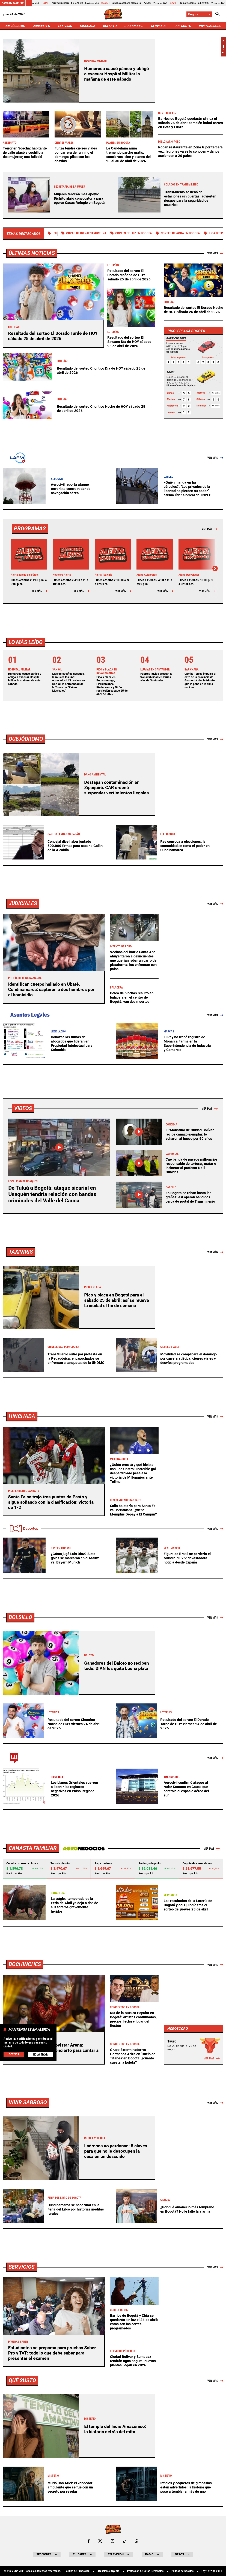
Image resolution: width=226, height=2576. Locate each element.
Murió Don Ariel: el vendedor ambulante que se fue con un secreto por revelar (70, 2487)
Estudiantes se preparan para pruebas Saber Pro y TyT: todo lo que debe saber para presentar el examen (52, 2353)
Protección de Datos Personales (145, 2571)
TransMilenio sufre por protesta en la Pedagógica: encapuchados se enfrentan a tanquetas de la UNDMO (76, 1358)
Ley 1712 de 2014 (211, 2571)
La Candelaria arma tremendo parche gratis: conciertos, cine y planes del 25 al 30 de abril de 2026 (128, 154)
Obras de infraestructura (86, 233)
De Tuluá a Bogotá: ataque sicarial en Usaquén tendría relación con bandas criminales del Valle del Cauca (52, 1194)
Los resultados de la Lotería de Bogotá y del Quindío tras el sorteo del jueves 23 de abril (188, 1905)
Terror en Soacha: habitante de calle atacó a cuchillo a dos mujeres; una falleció (25, 152)
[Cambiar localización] (199, 14)
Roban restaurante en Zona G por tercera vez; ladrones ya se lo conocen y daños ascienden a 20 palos (190, 151)
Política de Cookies (182, 2571)
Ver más (215, 253)
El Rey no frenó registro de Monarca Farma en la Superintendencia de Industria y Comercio (187, 1043)
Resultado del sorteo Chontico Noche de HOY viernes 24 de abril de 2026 (73, 1724)
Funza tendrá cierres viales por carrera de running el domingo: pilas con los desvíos (76, 154)
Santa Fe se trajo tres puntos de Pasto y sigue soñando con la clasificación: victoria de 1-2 (51, 1502)
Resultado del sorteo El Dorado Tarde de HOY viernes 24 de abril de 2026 (188, 1724)
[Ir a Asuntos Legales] (29, 1015)
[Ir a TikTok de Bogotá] (124, 2541)
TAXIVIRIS (65, 26)
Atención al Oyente (108, 2571)
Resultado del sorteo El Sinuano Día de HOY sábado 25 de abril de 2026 (129, 341)
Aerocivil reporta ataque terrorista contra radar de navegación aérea (70, 488)
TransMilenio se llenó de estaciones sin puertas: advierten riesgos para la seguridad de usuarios (190, 198)
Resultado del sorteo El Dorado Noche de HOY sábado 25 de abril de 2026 (193, 309)
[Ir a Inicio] (113, 14)
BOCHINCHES (133, 26)
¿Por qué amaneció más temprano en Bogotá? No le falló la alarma (187, 2209)
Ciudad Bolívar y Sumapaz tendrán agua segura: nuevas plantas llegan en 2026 (133, 2361)
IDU (55, 233)
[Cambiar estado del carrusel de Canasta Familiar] (28, 3)
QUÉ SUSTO (182, 26)
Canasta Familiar (13, 3)
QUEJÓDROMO (15, 26)
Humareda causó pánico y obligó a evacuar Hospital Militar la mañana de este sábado (116, 74)
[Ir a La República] (14, 1758)
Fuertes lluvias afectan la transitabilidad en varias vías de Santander (156, 677)
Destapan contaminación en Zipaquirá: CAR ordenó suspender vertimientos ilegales (116, 787)
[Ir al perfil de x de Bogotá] (100, 2541)
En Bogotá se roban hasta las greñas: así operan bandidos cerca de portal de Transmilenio (190, 1197)
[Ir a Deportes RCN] (23, 1528)
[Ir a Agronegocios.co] (83, 1848)
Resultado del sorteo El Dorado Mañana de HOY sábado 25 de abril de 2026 (129, 275)
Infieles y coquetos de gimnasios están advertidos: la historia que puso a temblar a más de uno (186, 2487)
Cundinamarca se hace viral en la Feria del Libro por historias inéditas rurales (75, 2209)
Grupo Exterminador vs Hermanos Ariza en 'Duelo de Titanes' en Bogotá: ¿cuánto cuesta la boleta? (132, 2056)
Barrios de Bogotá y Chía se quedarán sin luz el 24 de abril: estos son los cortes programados (134, 2321)
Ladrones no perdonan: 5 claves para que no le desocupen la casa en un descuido (115, 2151)
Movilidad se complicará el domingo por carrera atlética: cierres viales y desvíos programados (188, 1358)
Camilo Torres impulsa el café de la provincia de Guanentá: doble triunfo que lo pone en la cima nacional (200, 680)
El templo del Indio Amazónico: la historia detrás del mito (115, 2429)
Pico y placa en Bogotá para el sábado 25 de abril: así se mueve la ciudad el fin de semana (116, 1300)
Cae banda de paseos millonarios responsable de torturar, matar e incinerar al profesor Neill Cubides (192, 1165)
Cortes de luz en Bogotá (133, 233)
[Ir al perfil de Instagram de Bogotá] (112, 2541)
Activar (14, 2054)
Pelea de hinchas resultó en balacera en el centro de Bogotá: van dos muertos (131, 997)
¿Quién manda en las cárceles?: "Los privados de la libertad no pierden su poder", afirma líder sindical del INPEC (187, 488)
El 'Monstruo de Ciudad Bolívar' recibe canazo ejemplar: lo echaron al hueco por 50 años (190, 1134)
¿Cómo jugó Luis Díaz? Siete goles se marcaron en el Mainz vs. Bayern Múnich (75, 1558)
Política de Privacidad (77, 2571)
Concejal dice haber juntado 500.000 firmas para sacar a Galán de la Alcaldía (75, 845)
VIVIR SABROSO (210, 26)
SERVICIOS (158, 26)
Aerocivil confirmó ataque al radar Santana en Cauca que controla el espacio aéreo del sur (186, 1788)
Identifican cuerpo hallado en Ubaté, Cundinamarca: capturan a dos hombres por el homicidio (51, 989)
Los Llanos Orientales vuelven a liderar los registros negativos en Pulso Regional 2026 (74, 1788)
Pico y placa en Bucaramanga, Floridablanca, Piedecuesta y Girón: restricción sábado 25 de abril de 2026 (112, 685)
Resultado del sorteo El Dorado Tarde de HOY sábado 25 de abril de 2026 (53, 336)
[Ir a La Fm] (17, 458)
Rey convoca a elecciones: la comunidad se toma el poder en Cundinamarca (185, 845)
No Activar (40, 2054)
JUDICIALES (41, 26)
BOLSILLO (110, 26)
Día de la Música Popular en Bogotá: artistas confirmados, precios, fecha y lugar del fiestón (133, 2019)
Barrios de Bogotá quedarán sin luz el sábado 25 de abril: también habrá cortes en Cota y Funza (190, 122)
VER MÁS (39, 591)
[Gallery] (113, 566)
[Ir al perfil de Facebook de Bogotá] (89, 2541)
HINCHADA (87, 26)
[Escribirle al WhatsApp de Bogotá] (136, 2541)
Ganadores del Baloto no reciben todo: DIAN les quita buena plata (116, 1666)
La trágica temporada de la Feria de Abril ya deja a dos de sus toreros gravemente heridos (74, 1905)
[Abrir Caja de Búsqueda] (217, 14)
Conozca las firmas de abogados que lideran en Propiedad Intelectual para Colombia (72, 1043)
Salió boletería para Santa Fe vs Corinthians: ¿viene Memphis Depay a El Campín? (133, 1510)
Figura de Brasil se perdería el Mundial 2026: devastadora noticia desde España (187, 1558)
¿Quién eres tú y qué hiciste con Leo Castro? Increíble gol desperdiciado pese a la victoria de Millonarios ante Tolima (133, 1473)
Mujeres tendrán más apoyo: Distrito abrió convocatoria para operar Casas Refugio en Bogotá (79, 198)
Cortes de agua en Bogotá (180, 233)
